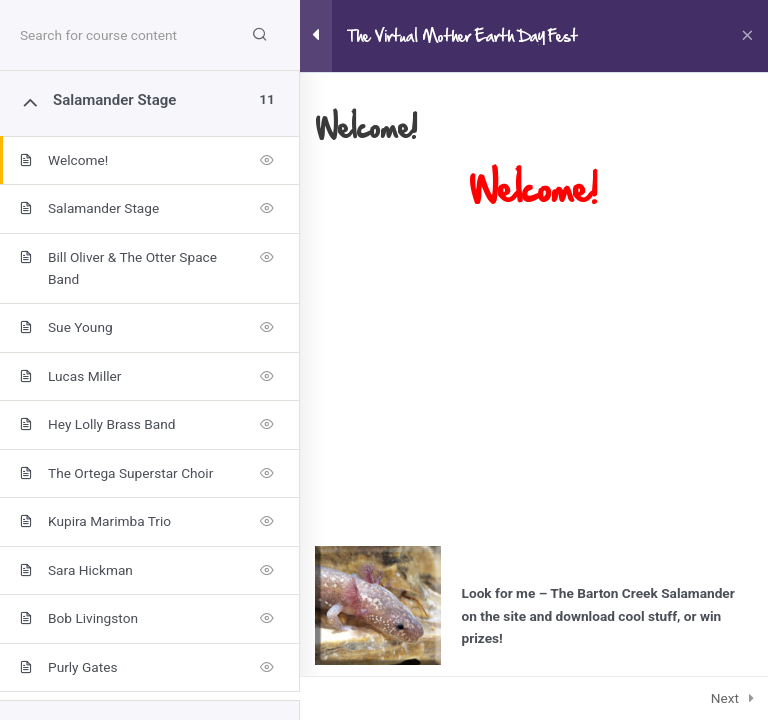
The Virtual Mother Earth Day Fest (462, 36)
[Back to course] (747, 36)
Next (725, 698)
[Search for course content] (260, 35)
